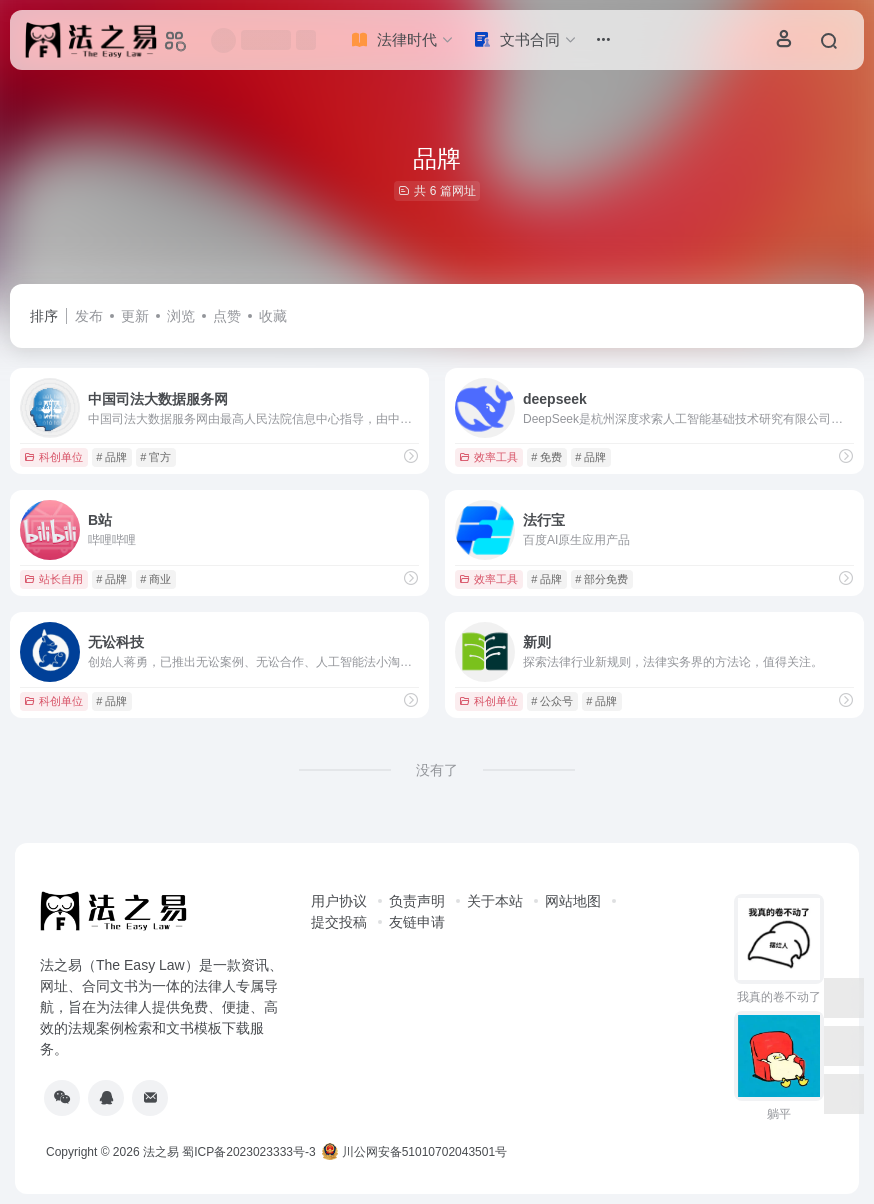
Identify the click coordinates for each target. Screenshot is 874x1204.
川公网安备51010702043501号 (414, 1152)
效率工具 (488, 457)
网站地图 (573, 901)
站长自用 (53, 579)
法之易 (161, 1152)
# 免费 (546, 457)
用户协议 (339, 901)
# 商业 (155, 579)
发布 (89, 316)
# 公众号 (552, 701)
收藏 (273, 316)
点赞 (227, 316)
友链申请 (417, 922)
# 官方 (155, 457)
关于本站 (495, 901)
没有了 (437, 770)
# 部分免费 (601, 579)
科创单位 (53, 457)
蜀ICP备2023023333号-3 (248, 1152)
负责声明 (417, 901)
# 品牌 (111, 457)
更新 (135, 316)
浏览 (181, 316)
